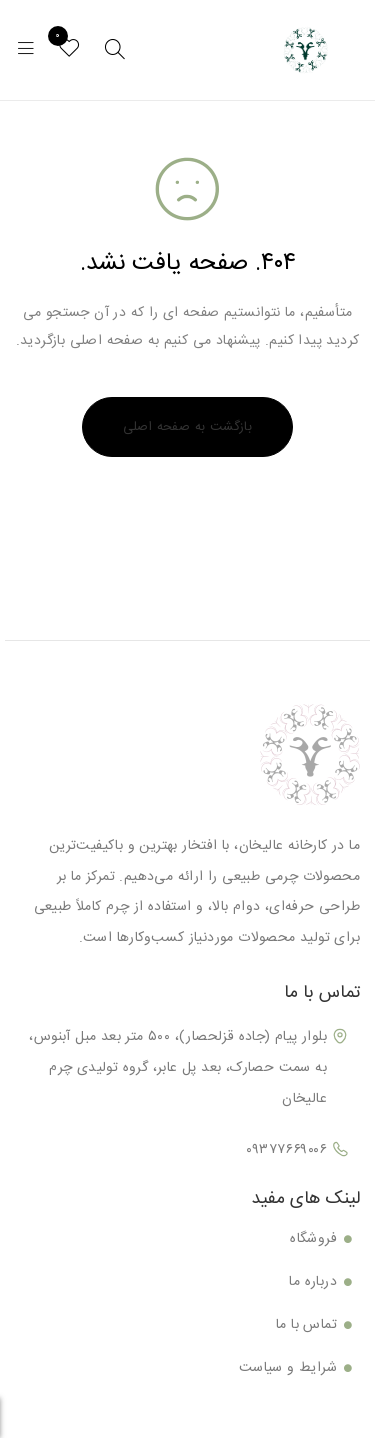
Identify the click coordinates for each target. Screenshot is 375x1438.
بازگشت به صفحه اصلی (188, 427)
